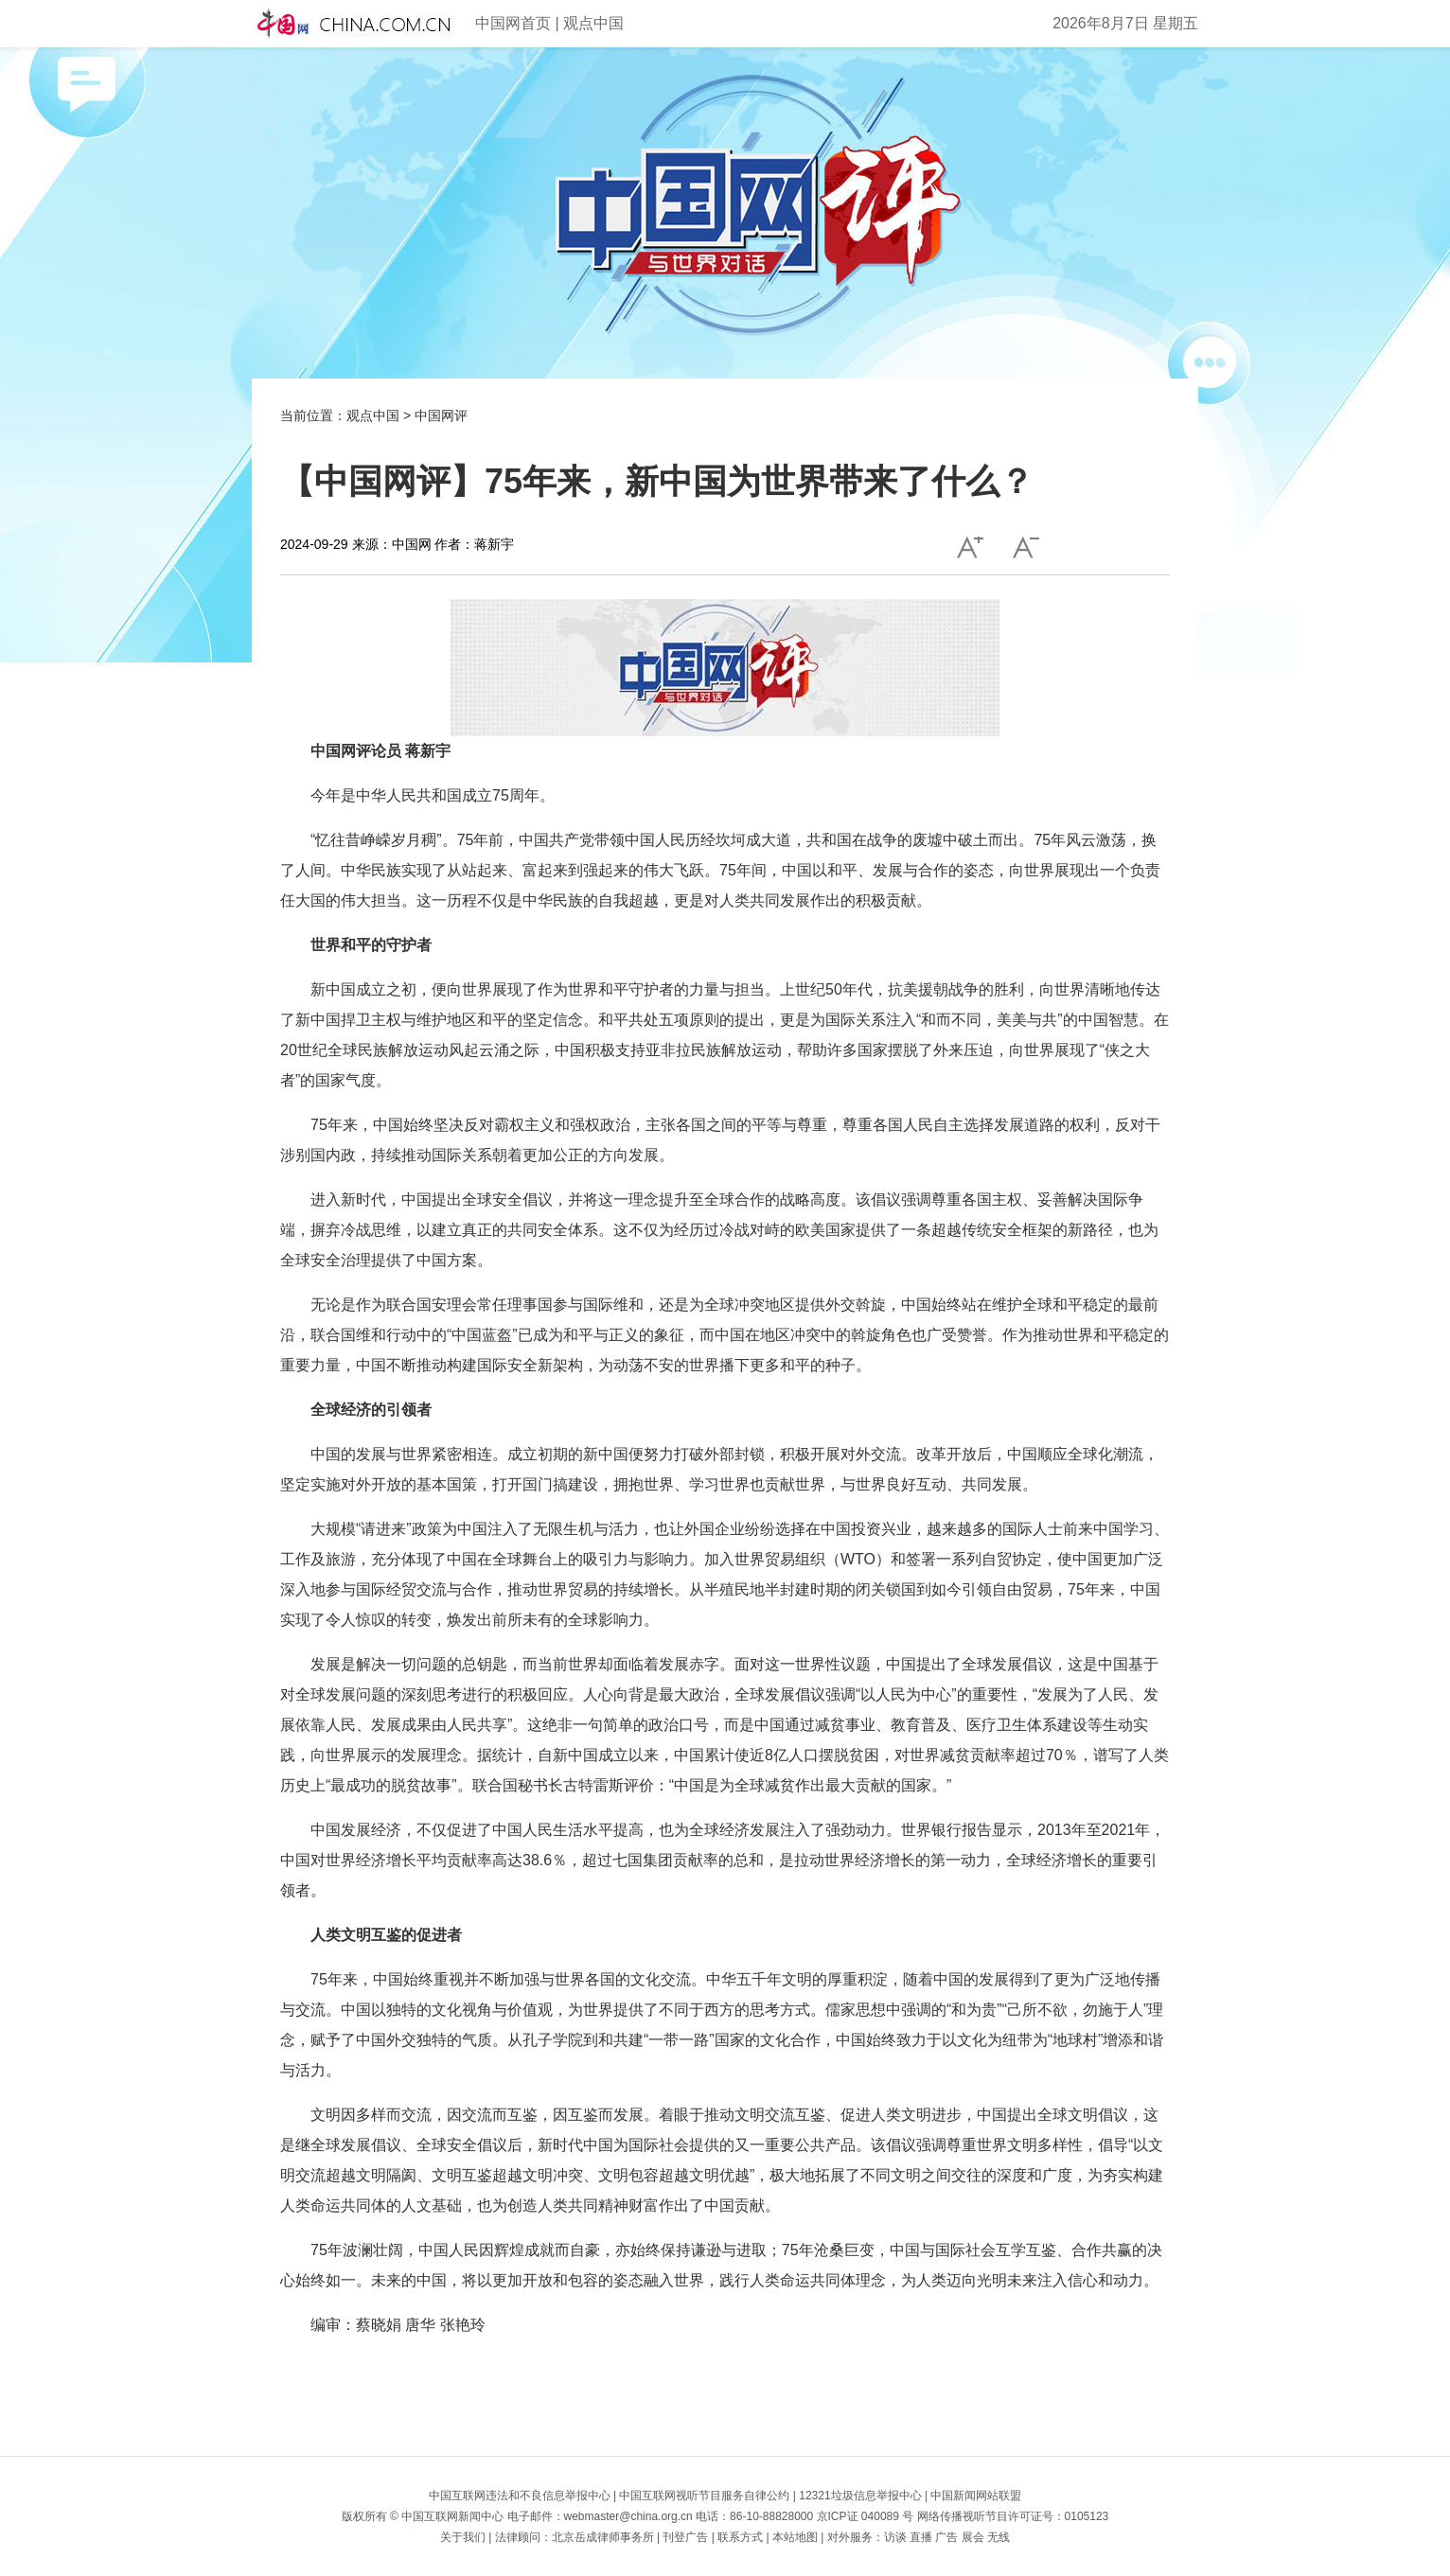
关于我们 (463, 2537)
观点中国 (593, 23)
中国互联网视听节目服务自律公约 (704, 2495)
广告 (946, 2537)
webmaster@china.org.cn (628, 2516)
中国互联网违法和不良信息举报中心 (519, 2495)
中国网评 (441, 415)
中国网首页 (513, 23)
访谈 (895, 2537)
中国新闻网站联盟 (975, 2495)
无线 (998, 2537)
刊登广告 (685, 2537)
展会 (973, 2537)
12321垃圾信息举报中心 (860, 2495)
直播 (921, 2537)
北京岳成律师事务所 (603, 2537)
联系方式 (740, 2537)
